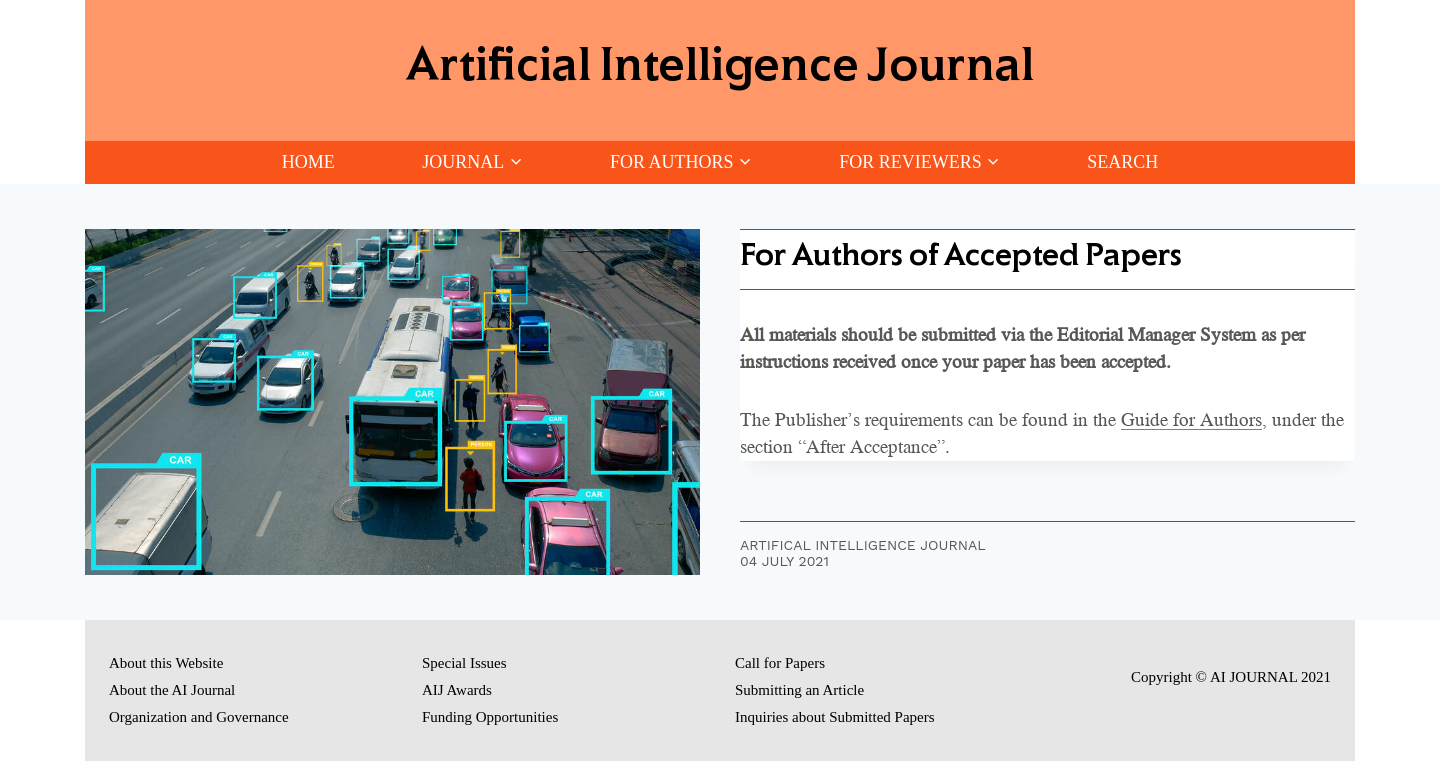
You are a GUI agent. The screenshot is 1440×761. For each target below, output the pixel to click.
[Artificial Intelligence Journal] (720, 70)
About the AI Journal (172, 690)
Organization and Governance (199, 717)
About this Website (166, 663)
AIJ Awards (457, 690)
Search (1122, 162)
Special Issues (464, 663)
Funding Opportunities (490, 717)
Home (308, 162)
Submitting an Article (799, 690)
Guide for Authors (1191, 419)
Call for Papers (780, 663)
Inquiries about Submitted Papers (835, 717)
